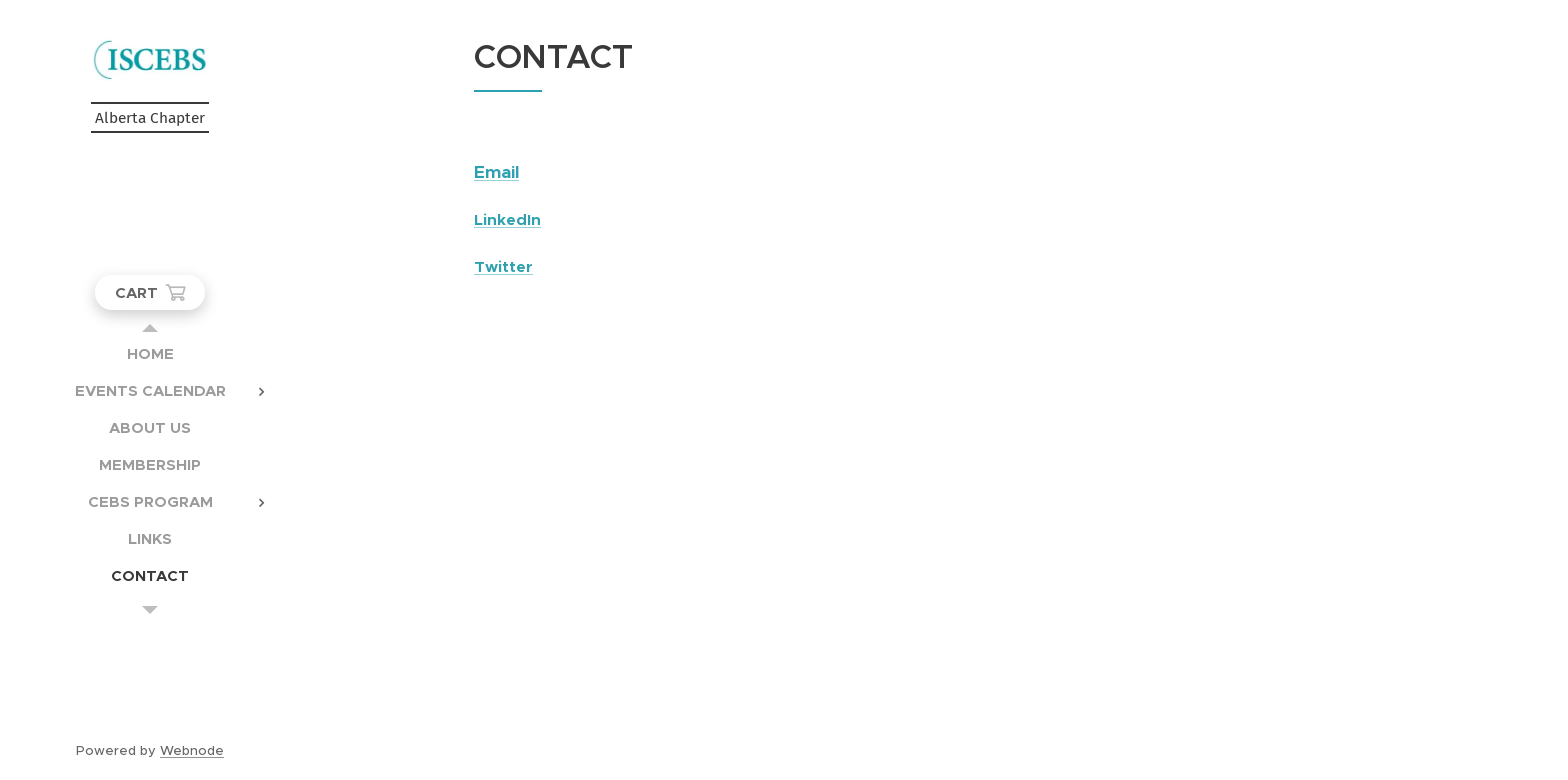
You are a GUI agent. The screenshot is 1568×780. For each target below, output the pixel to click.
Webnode (192, 750)
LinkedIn (507, 220)
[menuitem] (150, 353)
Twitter (503, 267)
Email (496, 172)
